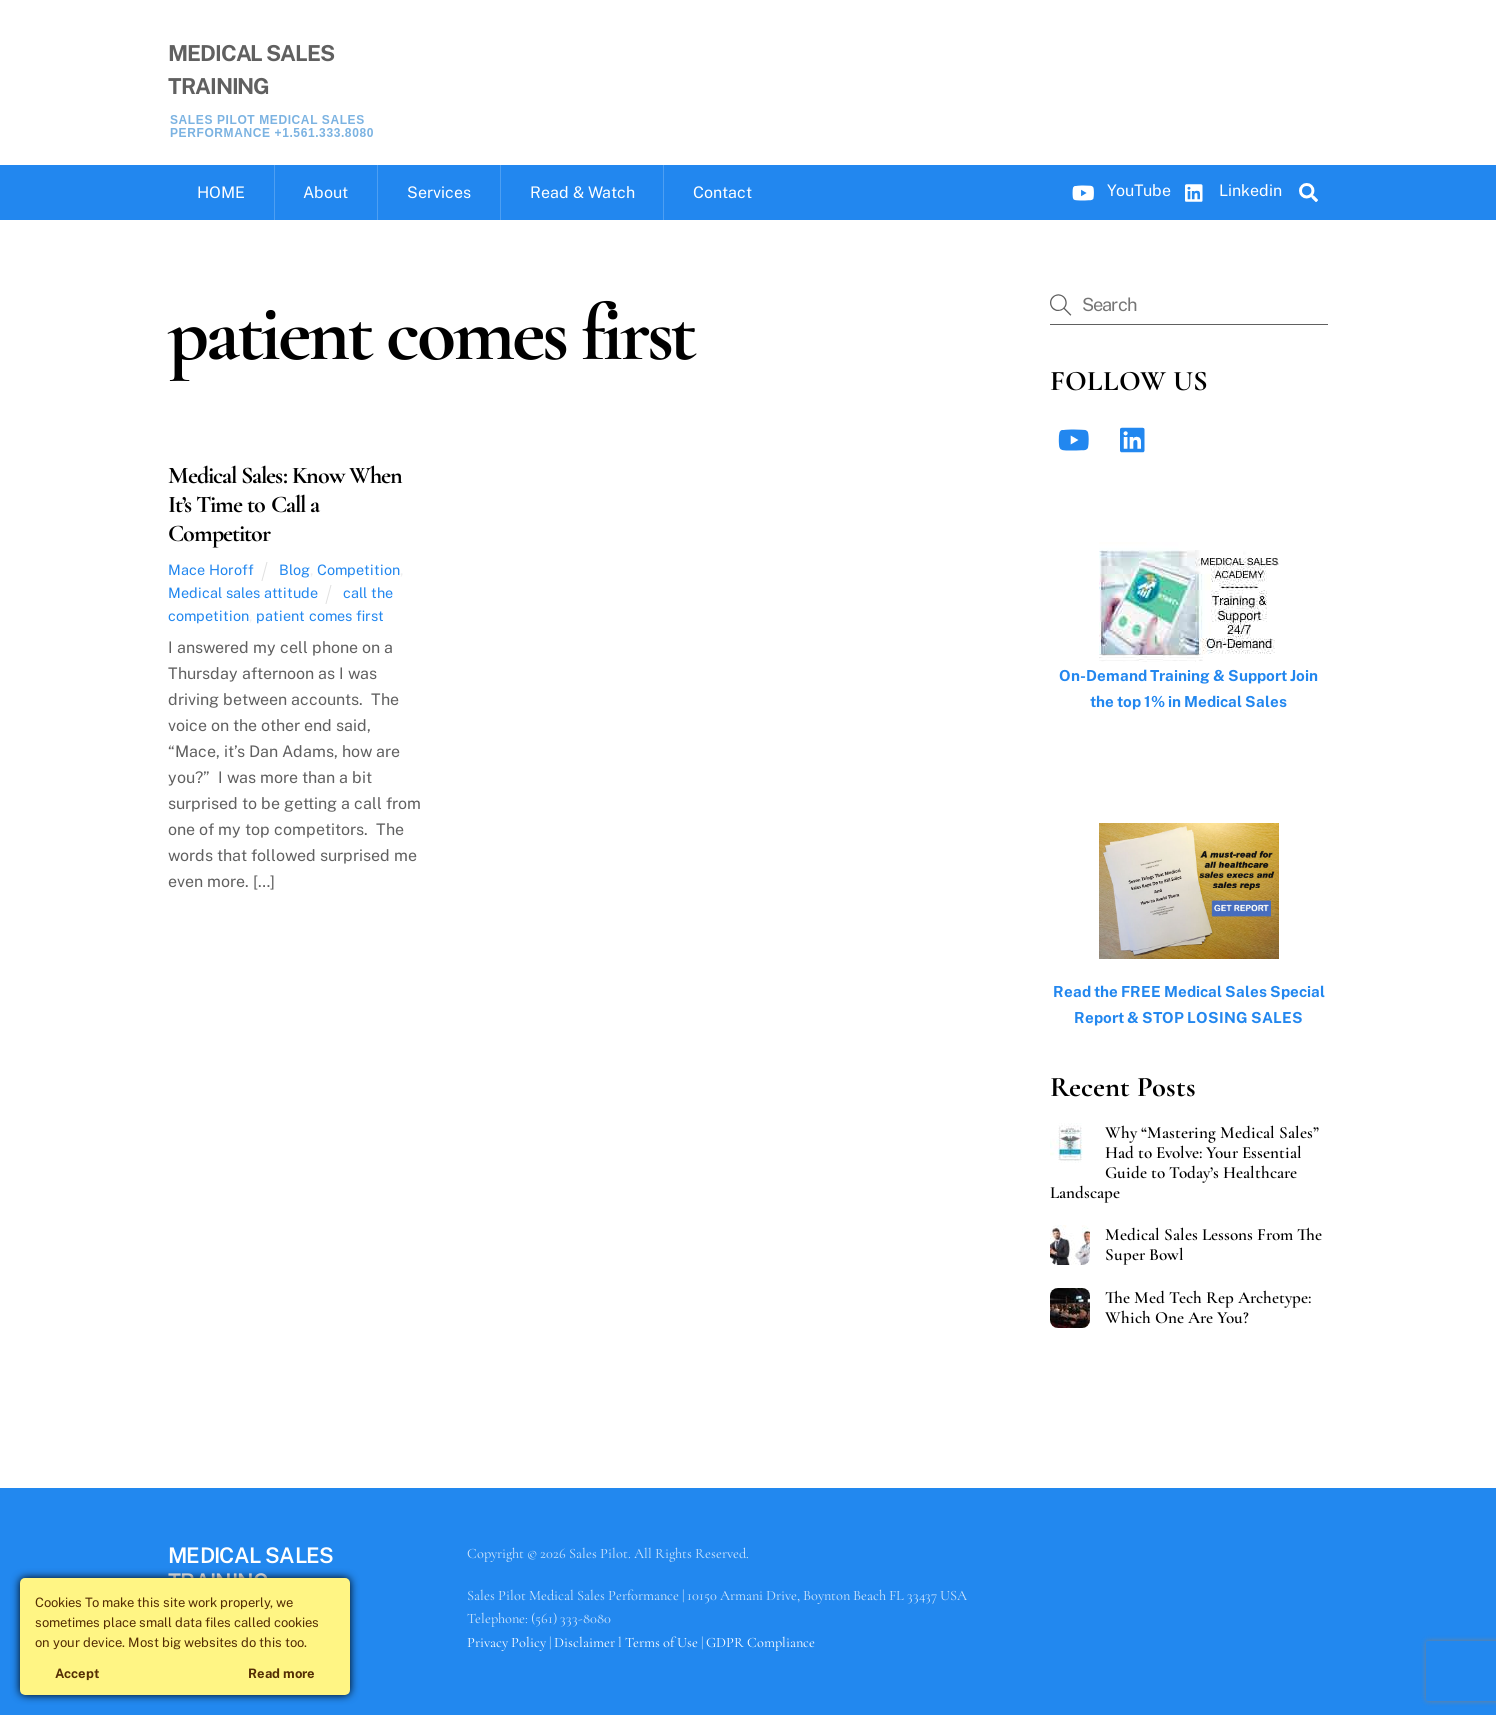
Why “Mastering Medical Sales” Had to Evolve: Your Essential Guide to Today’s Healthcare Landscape (1184, 1163)
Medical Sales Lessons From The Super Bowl (1213, 1245)
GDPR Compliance (760, 1642)
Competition (358, 569)
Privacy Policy (506, 1642)
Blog (294, 569)
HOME (221, 192)
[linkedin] (1137, 439)
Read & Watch (582, 192)
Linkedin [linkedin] (1228, 190)
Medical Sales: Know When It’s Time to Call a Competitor (285, 504)
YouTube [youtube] (1117, 190)
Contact (722, 192)
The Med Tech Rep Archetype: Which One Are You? (1208, 1308)
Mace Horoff (211, 569)
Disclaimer (584, 1642)
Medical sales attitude (243, 592)
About (325, 192)
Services (439, 192)
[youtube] (1077, 439)
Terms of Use (661, 1642)
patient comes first (320, 615)
